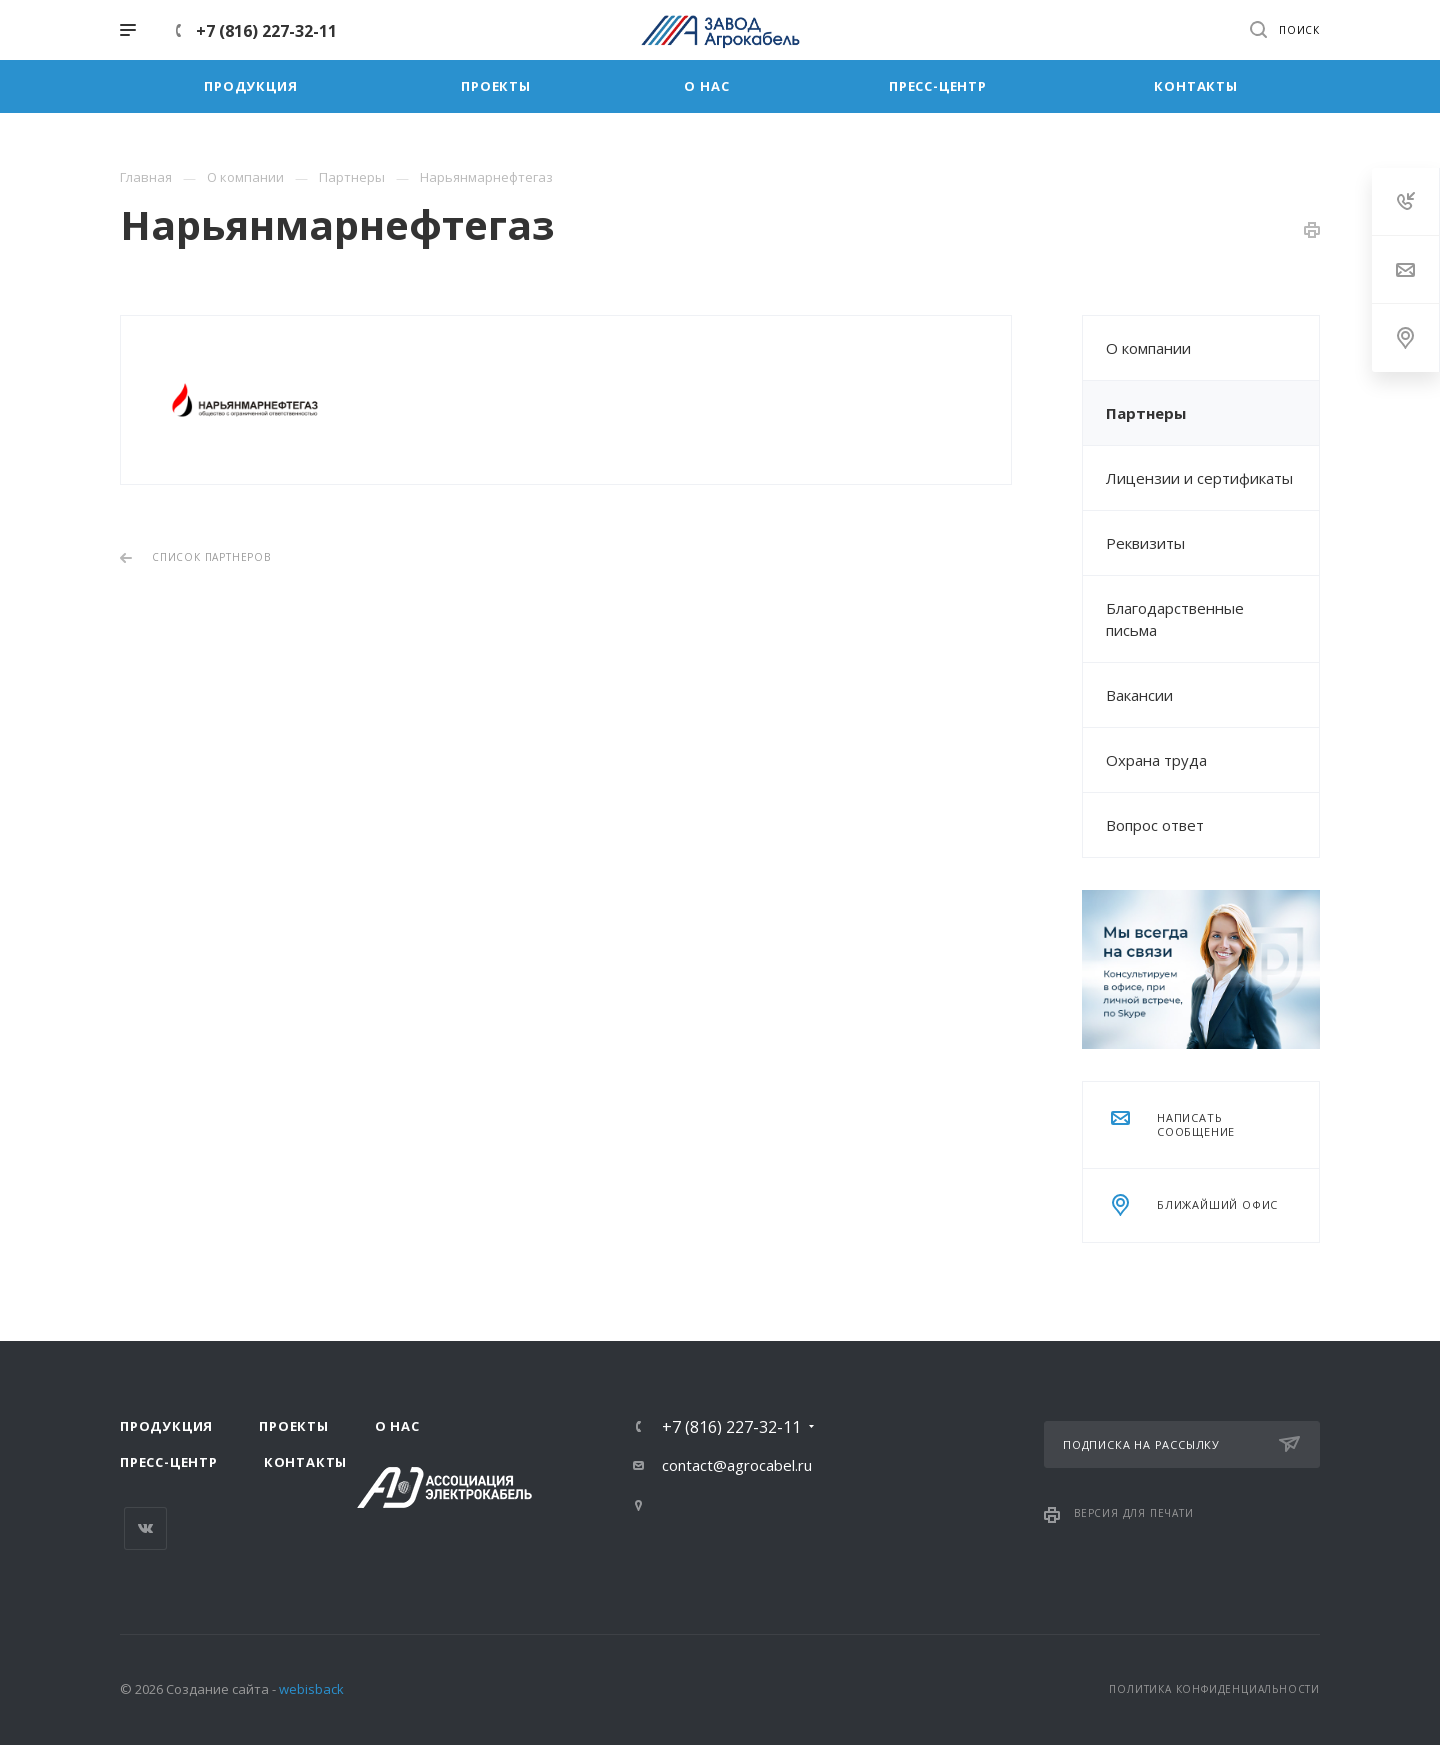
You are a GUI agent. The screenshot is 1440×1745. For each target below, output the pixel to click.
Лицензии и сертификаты (1199, 478)
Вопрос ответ (1155, 825)
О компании (1148, 348)
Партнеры (1146, 413)
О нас (397, 1426)
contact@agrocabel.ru (737, 1465)
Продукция (166, 1426)
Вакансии (1139, 695)
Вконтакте (145, 1528)
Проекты (294, 1426)
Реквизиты (1145, 543)
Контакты (305, 1462)
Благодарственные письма (1175, 619)
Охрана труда (1156, 760)
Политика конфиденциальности (1214, 1689)
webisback (311, 1689)
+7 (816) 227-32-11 (266, 31)
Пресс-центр (169, 1462)
